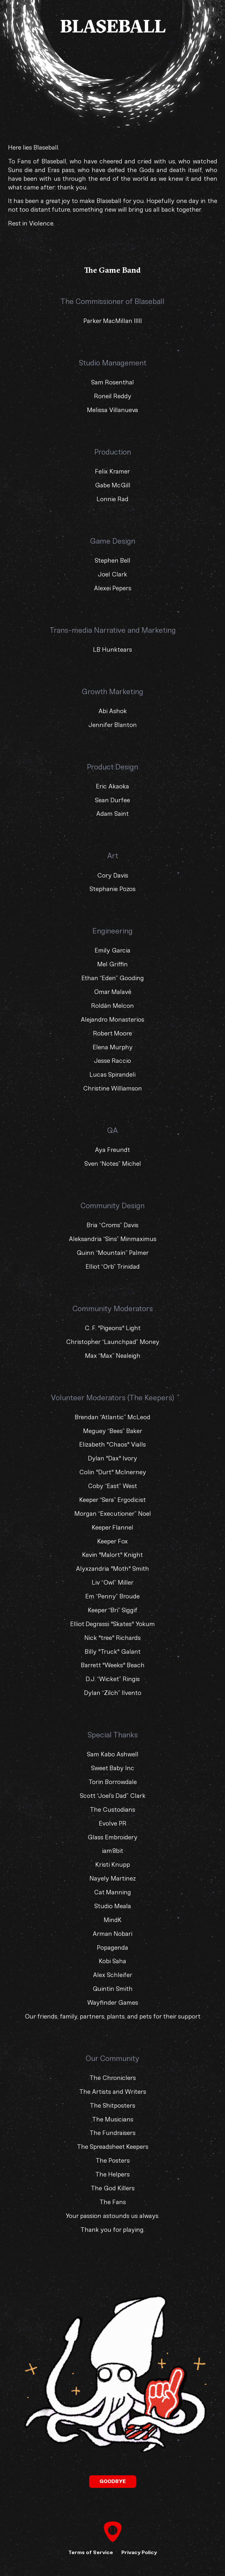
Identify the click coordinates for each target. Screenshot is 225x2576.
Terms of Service (90, 2552)
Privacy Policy (139, 2552)
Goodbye (112, 2481)
